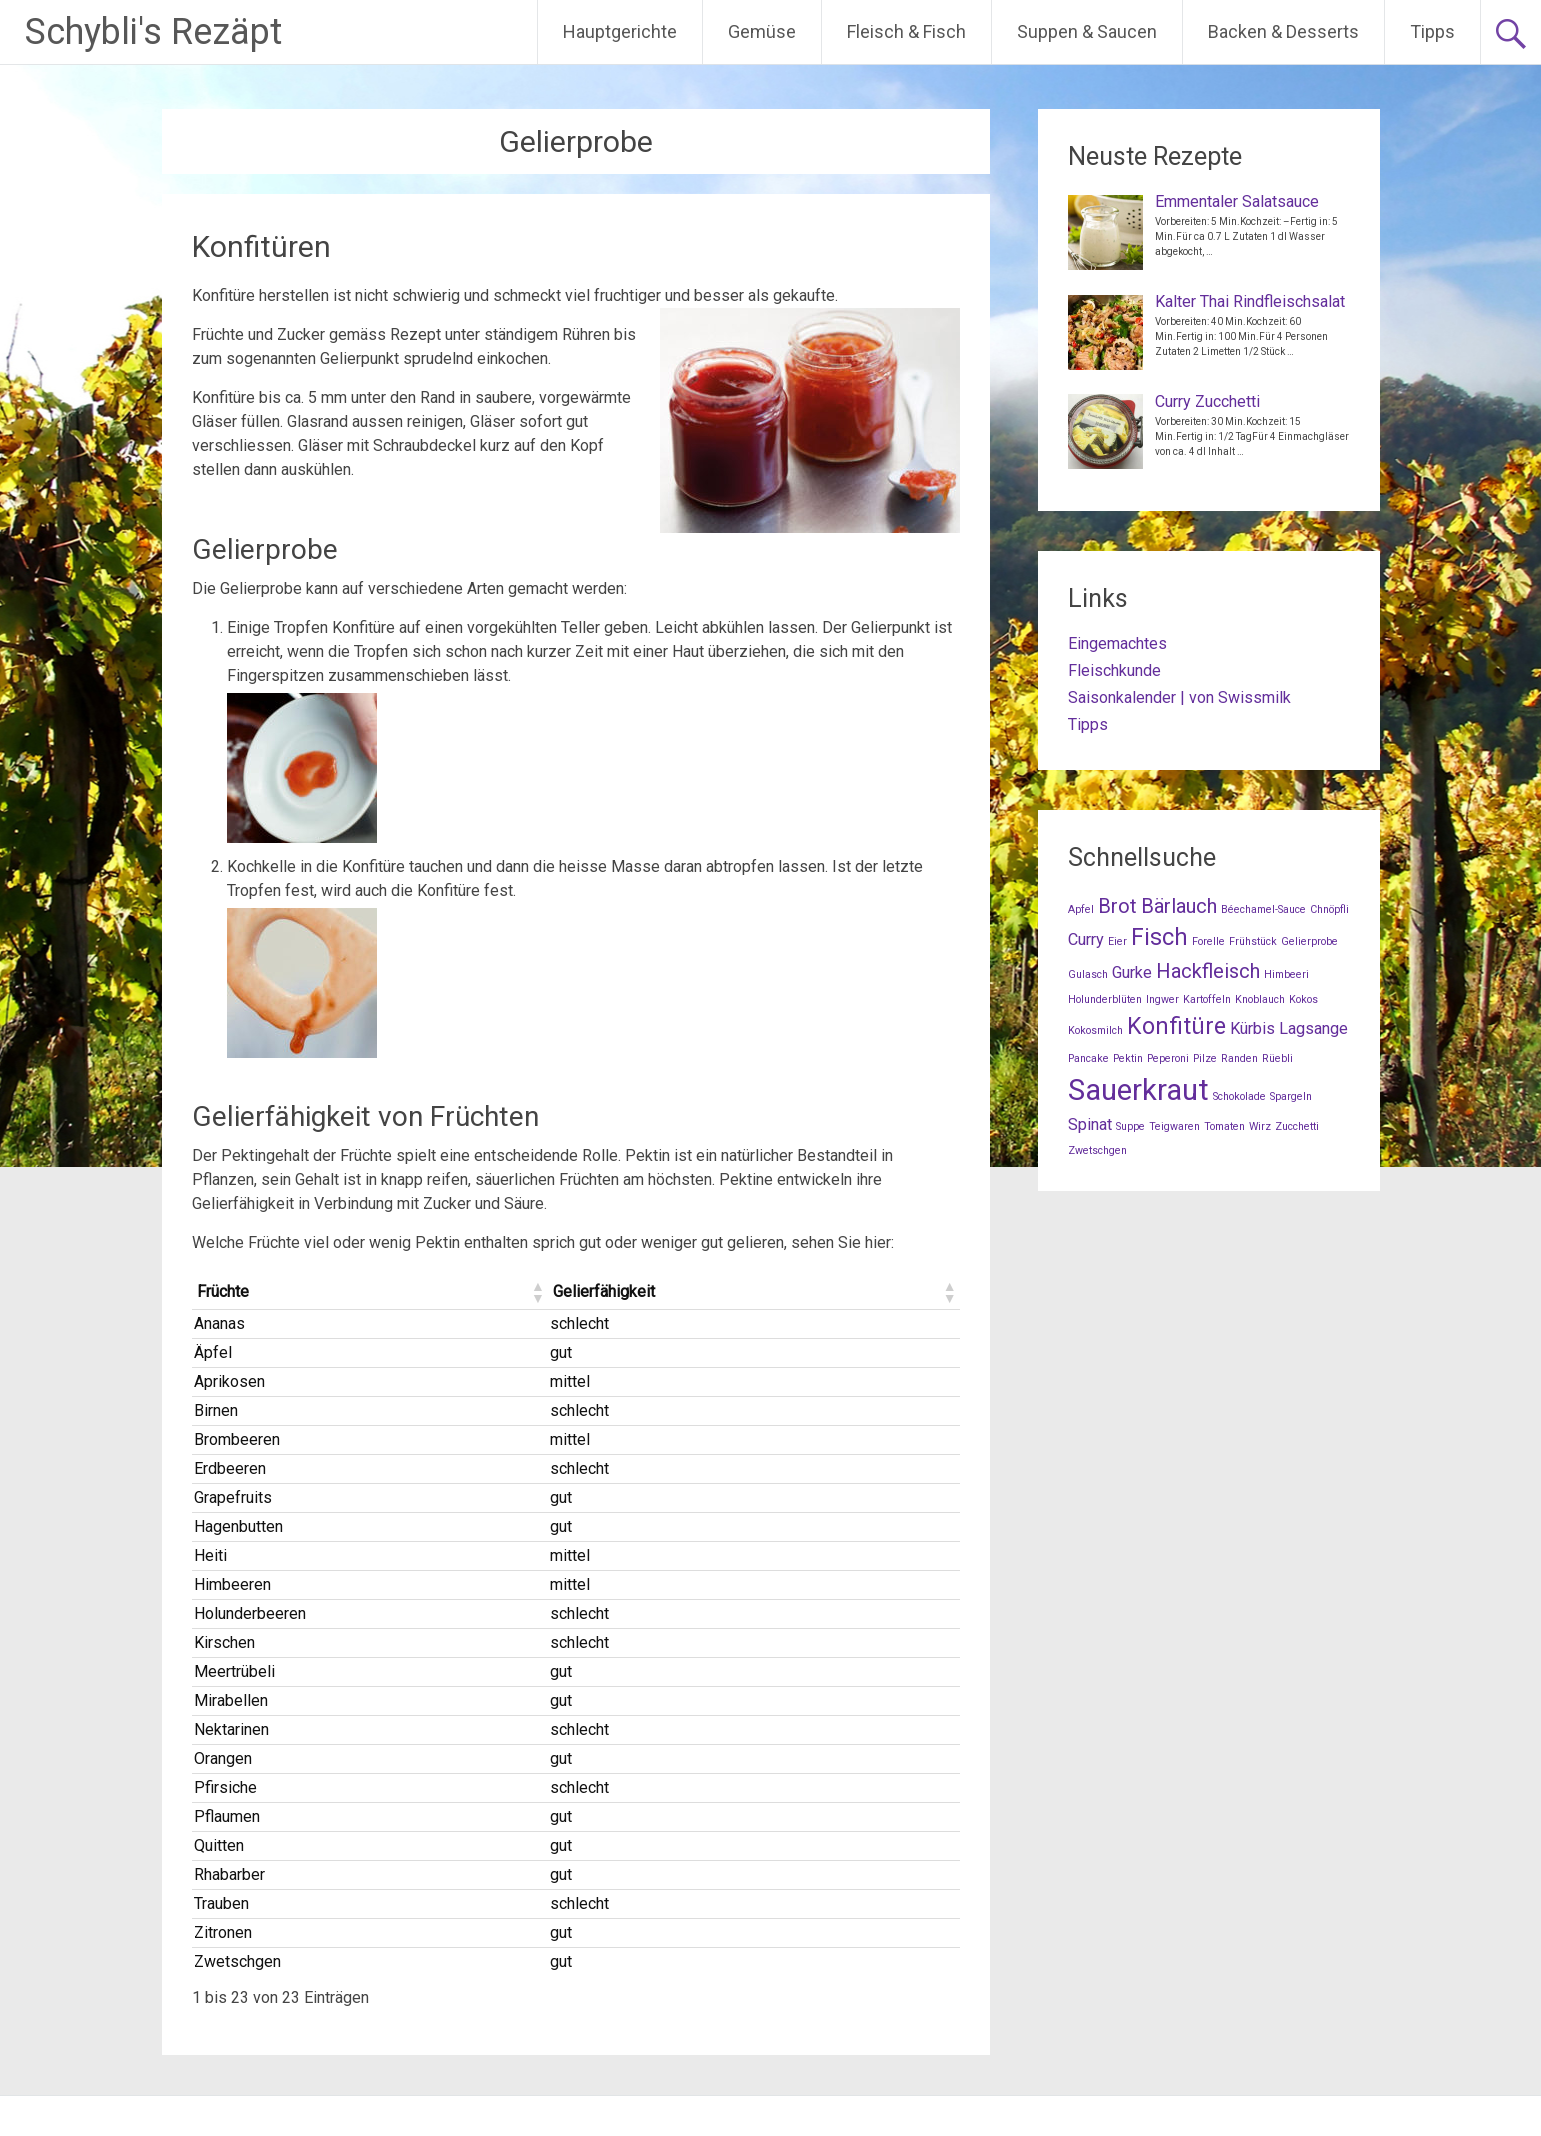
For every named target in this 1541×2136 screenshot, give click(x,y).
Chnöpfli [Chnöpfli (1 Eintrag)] (1329, 909)
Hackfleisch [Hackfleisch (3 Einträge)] (1208, 971)
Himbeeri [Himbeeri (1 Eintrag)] (1286, 974)
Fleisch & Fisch (906, 31)
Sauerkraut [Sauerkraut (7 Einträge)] (1138, 1090)
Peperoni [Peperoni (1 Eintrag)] (1168, 1058)
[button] (537, 1292)
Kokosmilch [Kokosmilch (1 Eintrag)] (1095, 1030)
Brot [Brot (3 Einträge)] (1117, 906)
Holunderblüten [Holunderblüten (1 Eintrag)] (1105, 999)
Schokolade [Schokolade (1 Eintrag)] (1239, 1096)
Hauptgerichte (620, 31)
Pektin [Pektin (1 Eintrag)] (1128, 1058)
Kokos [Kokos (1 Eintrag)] (1303, 999)
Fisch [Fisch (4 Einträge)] (1159, 937)
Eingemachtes (1117, 643)
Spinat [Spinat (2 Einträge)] (1090, 1124)
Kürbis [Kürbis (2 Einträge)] (1252, 1028)
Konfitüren (261, 246)
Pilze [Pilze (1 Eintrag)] (1205, 1058)
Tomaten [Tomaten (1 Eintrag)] (1224, 1126)
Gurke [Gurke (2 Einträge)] (1132, 972)
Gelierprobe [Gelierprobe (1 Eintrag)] (1309, 941)
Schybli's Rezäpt (153, 32)
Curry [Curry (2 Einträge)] (1086, 939)
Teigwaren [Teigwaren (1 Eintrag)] (1174, 1126)
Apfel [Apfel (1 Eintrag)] (1081, 909)
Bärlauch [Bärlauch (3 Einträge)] (1179, 906)
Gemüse (762, 31)
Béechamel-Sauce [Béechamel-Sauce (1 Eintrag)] (1263, 909)
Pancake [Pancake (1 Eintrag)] (1088, 1058)
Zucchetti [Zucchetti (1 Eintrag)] (1297, 1126)
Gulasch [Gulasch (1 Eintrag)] (1088, 974)
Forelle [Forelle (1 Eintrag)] (1208, 941)
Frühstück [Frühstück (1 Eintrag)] (1253, 941)
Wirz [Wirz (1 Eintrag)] (1260, 1126)
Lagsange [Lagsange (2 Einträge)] (1313, 1028)
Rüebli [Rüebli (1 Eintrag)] (1277, 1058)
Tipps (1432, 31)
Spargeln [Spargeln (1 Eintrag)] (1291, 1096)
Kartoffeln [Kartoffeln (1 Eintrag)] (1207, 999)
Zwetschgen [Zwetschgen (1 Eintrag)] (1097, 1150)
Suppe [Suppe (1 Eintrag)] (1130, 1126)
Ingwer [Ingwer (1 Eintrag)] (1162, 999)
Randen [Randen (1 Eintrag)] (1239, 1058)
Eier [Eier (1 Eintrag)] (1117, 941)
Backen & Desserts (1283, 31)
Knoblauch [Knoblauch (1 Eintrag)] (1260, 999)
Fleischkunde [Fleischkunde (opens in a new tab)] (1114, 670)
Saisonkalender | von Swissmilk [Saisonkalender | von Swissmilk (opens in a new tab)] (1179, 697)
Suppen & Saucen (1087, 31)
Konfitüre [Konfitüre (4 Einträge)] (1176, 1026)
